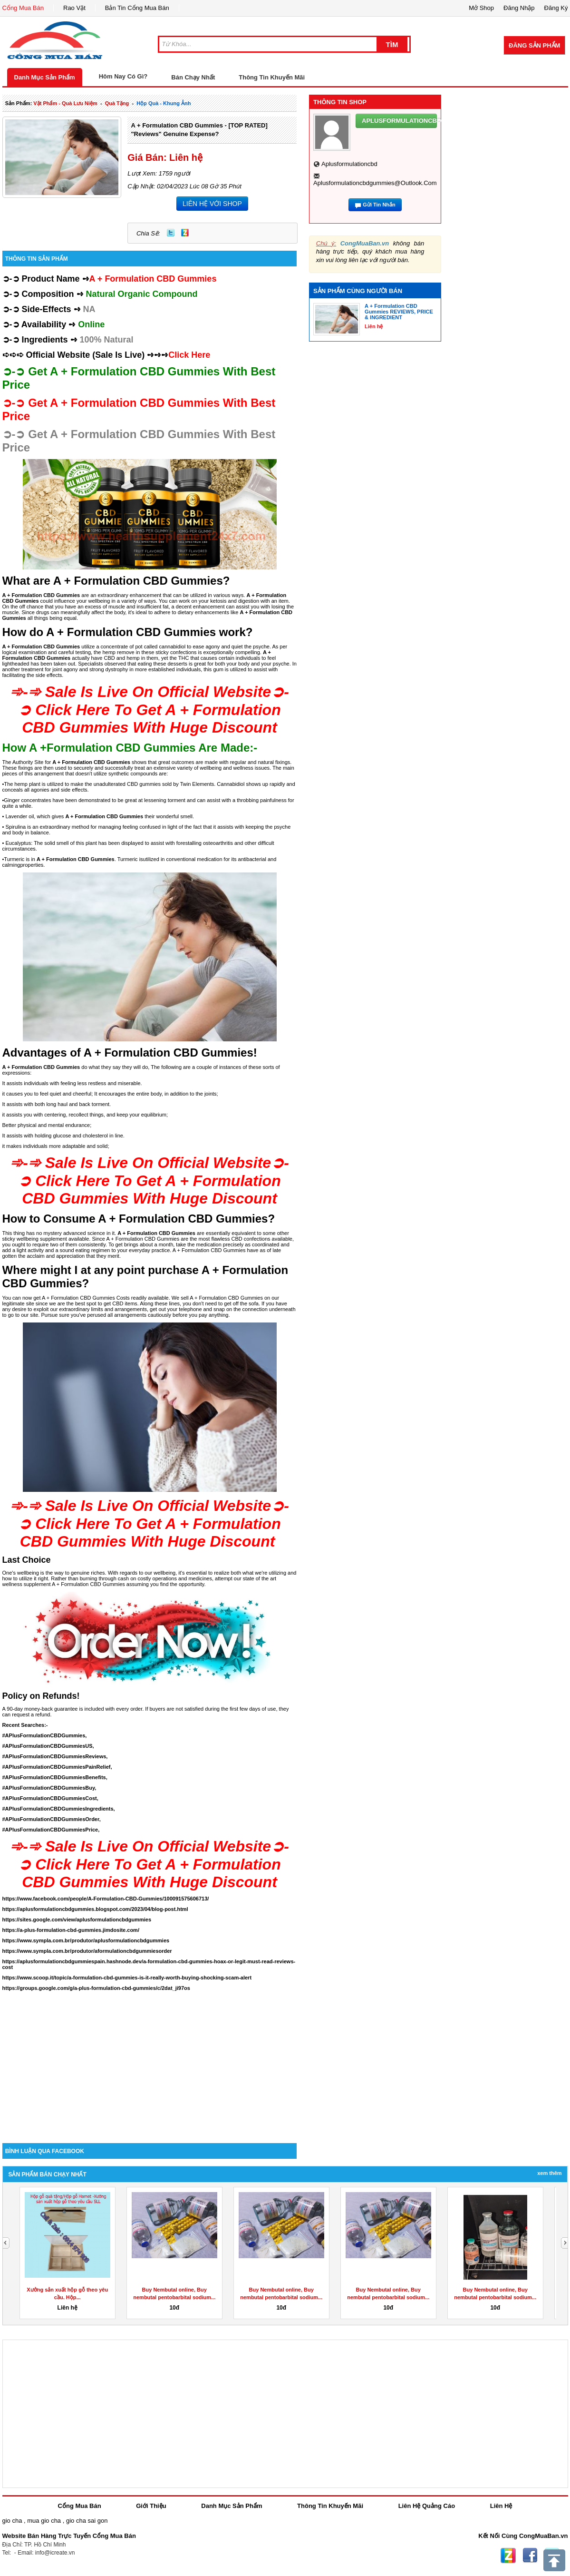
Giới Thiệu (151, 2505)
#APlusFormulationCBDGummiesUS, (48, 1746)
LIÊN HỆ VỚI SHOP (212, 203)
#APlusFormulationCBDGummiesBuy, (49, 1788)
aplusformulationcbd (349, 163)
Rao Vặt (74, 7)
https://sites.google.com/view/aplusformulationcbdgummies (77, 1919)
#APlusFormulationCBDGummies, (44, 1735)
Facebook (530, 2555)
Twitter (170, 232)
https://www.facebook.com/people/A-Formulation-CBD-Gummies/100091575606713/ (105, 1898)
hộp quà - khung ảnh (163, 103)
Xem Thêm (549, 2173)
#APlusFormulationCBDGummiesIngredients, (58, 1809)
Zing (185, 232)
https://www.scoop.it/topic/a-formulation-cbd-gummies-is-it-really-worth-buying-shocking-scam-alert (127, 1977)
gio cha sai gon (86, 2520)
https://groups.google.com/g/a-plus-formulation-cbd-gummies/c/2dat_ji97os (96, 1988)
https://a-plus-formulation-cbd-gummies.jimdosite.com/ (70, 1930)
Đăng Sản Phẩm (534, 45)
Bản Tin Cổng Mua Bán (137, 7)
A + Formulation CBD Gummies (104, 816)
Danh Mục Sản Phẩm (44, 77)
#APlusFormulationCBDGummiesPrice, (51, 1829)
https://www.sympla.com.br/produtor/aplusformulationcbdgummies (86, 1940)
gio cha (12, 2520)
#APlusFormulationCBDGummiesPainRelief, (57, 1767)
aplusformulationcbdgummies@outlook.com (375, 182)
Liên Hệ (501, 2505)
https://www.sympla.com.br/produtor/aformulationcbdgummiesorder (87, 1951)
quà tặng (117, 103)
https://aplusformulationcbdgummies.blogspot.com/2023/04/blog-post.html (95, 1909)
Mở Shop (481, 7)
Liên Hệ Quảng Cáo (426, 2505)
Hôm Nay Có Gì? (123, 76)
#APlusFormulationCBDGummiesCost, (50, 1798)
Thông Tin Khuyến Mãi (272, 77)
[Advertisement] (149, 2062)
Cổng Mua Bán (23, 7)
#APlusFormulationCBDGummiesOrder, (51, 1819)
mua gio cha (44, 2520)
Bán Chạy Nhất (193, 77)
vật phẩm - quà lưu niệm (65, 103)
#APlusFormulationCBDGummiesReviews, (55, 1756)
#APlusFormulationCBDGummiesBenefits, (54, 1777)
